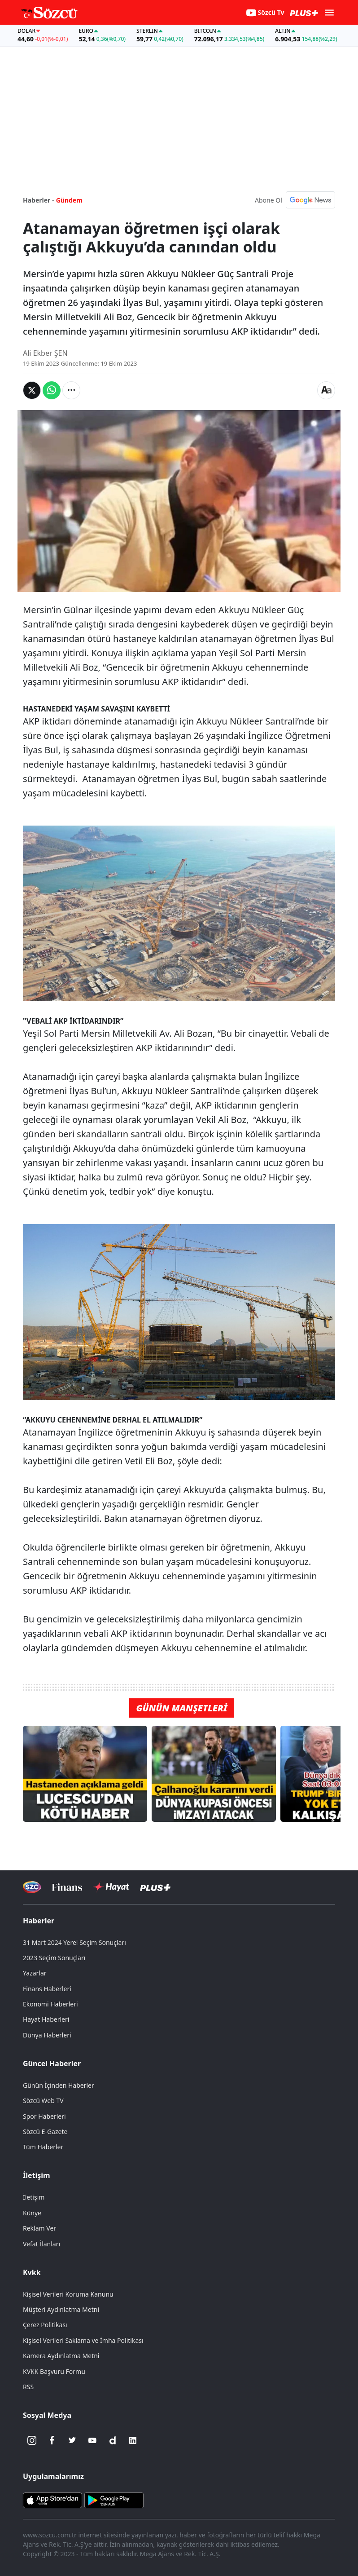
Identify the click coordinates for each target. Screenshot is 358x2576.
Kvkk (32, 2272)
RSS (28, 2386)
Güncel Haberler (52, 2063)
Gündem (69, 200)
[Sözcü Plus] (155, 1887)
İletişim (36, 2175)
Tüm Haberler (43, 2147)
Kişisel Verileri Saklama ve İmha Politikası (83, 2340)
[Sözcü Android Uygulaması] (114, 2500)
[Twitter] (72, 2440)
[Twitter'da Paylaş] (32, 390)
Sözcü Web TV (43, 2100)
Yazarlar (35, 1973)
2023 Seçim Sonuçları (54, 1957)
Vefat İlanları (41, 2244)
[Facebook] (52, 2440)
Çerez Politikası (45, 2324)
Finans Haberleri (47, 1988)
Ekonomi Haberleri (50, 2004)
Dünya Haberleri (47, 2035)
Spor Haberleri (44, 2116)
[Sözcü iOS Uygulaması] (52, 2500)
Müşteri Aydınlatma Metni (61, 2309)
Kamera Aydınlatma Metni (61, 2355)
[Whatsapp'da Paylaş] (52, 390)
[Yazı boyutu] (326, 390)
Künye (32, 2213)
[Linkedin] (133, 2440)
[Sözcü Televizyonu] (32, 1887)
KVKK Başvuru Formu (54, 2371)
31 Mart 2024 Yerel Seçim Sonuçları (74, 1942)
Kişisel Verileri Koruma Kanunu (68, 2294)
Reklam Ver (39, 2228)
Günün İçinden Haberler (58, 2085)
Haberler (38, 1921)
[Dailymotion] (113, 2440)
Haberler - (38, 200)
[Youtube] (92, 2440)
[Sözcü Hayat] (111, 1887)
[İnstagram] (32, 2440)
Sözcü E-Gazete (45, 2131)
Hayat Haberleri (46, 2019)
